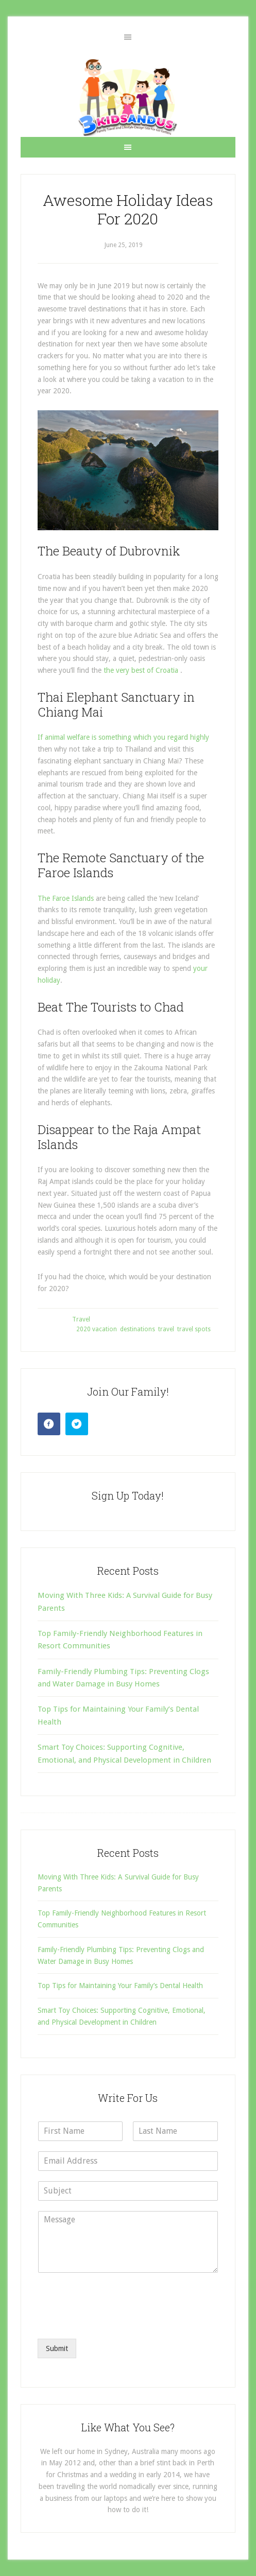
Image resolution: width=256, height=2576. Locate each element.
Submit (57, 2348)
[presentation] (116, 2321)
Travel (81, 1319)
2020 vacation (96, 1329)
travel (166, 1329)
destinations (137, 1329)
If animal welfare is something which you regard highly (123, 737)
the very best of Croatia (141, 670)
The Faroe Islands (66, 898)
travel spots (194, 1329)
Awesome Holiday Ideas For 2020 (128, 209)
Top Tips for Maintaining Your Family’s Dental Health (120, 1985)
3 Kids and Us (128, 97)
